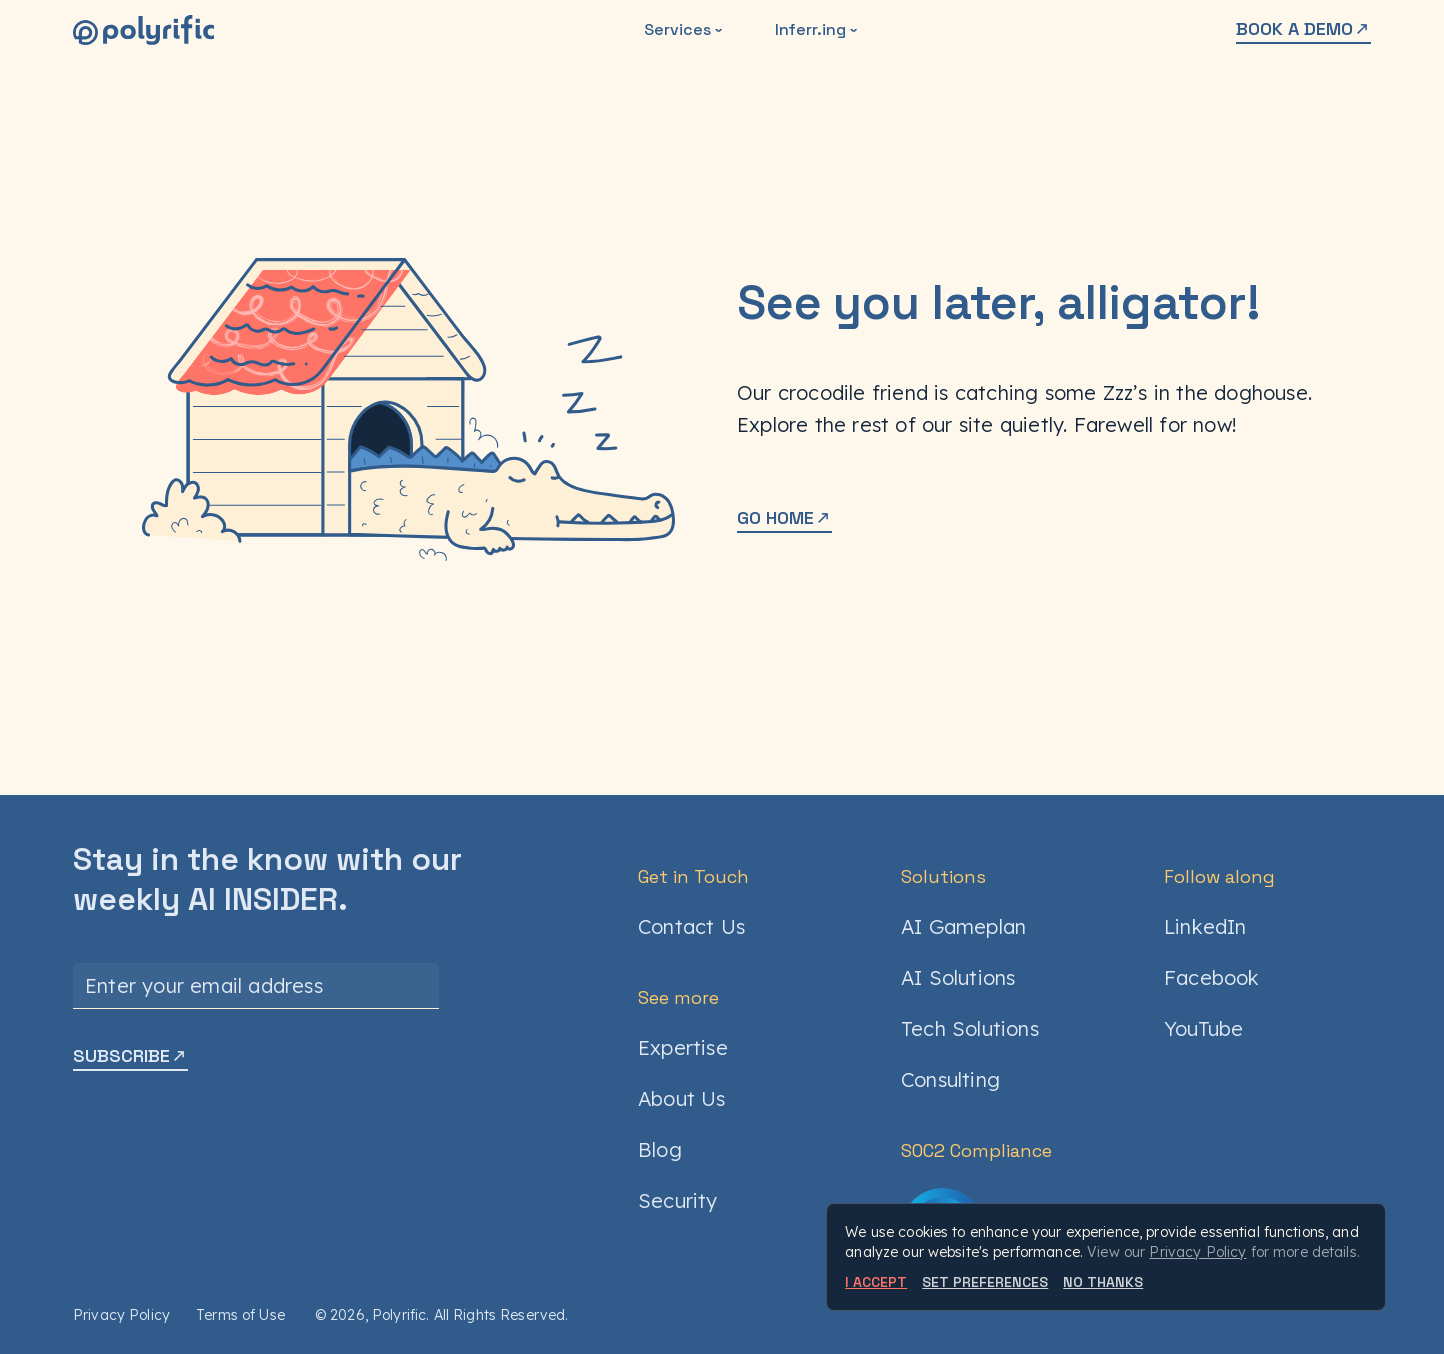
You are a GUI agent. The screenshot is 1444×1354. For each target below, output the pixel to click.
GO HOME (784, 517)
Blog (660, 1149)
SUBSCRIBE (130, 1055)
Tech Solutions (970, 1028)
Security (678, 1200)
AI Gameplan (963, 926)
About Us (682, 1098)
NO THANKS (1103, 1282)
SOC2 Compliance (976, 1150)
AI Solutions (958, 977)
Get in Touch (693, 876)
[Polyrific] (143, 30)
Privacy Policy (121, 1315)
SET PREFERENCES (985, 1282)
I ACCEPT (876, 1282)
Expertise (683, 1047)
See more (678, 997)
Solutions (943, 876)
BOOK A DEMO (1303, 28)
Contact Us (691, 926)
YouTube (1203, 1028)
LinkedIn (1205, 926)
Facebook (1212, 977)
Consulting (950, 1079)
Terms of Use (240, 1315)
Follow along (1219, 876)
